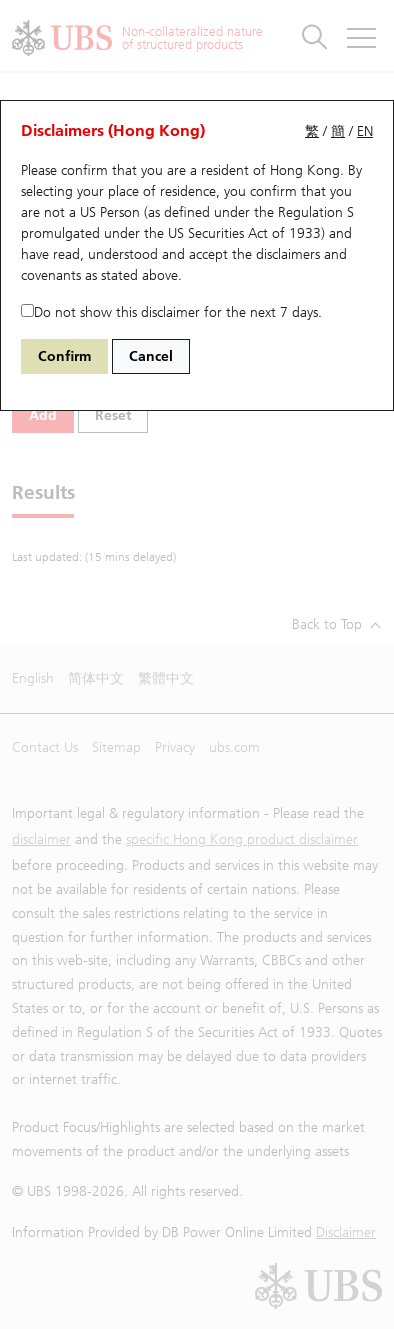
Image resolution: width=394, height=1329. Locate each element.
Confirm (64, 356)
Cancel (151, 356)
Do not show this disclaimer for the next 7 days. (171, 312)
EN (365, 131)
